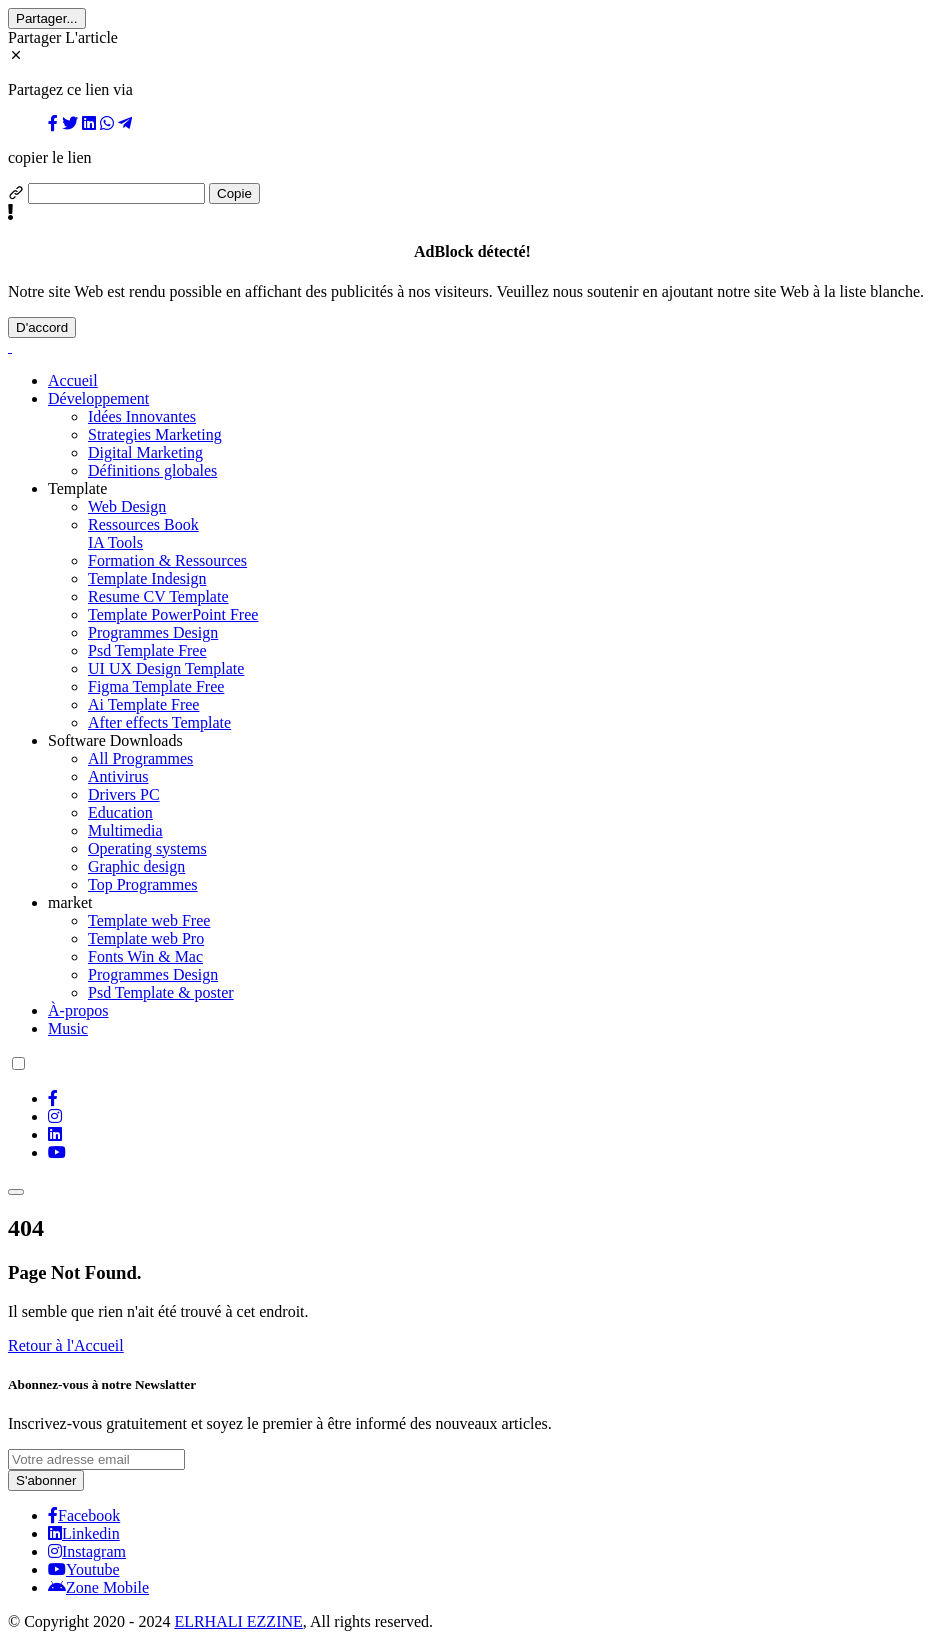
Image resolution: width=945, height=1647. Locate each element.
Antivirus (118, 776)
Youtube (84, 1569)
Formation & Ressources (167, 560)
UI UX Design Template (166, 668)
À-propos (78, 1010)
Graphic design (136, 866)
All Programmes (140, 758)
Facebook (84, 1515)
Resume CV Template (158, 596)
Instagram (87, 1551)
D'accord (42, 327)
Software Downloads (115, 740)
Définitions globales (152, 470)
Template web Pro (146, 938)
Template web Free (149, 920)
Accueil (73, 380)
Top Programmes (143, 884)
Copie (234, 193)
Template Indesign (147, 578)
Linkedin (84, 1533)
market (70, 902)
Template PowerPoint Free (173, 614)
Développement (98, 398)
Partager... (47, 18)
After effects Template (159, 722)
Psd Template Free (147, 650)
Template (77, 488)
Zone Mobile (98, 1587)
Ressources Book (143, 524)
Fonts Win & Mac (145, 956)
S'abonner (46, 1480)
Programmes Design (153, 632)
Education (120, 812)
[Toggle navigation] (16, 1192)
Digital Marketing (145, 452)
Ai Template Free (143, 704)
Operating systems (147, 848)
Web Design (127, 506)
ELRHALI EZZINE (238, 1621)
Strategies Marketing (155, 434)
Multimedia (125, 830)
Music (68, 1028)
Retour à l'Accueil (66, 1345)
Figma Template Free (156, 686)
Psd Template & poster (161, 992)
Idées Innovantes (142, 416)
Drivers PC (124, 794)
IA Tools (115, 542)
